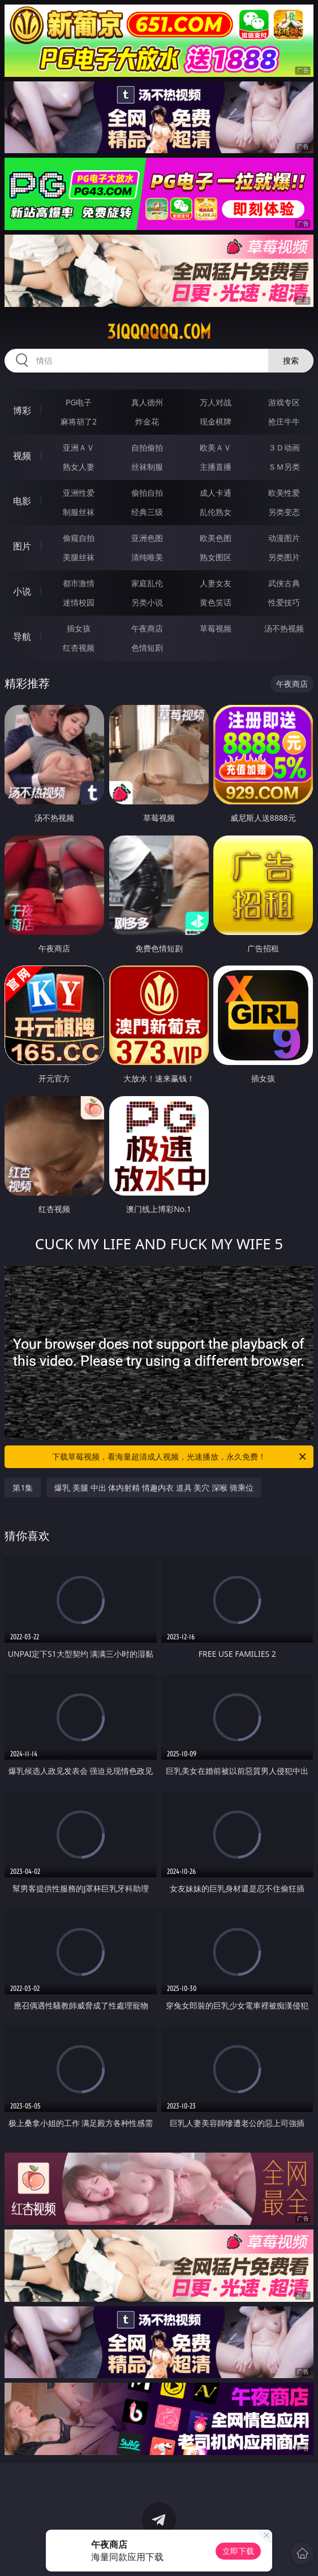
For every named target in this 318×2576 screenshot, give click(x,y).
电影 (22, 501)
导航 (22, 636)
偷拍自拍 (147, 492)
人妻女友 (215, 583)
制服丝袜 (78, 511)
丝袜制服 (147, 466)
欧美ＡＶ (215, 447)
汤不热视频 (284, 628)
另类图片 (284, 557)
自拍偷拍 (147, 447)
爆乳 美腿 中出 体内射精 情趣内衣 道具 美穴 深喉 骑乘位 (153, 1487)
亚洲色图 (147, 537)
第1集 (22, 1487)
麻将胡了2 (79, 421)
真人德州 (147, 402)
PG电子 (79, 402)
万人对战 (215, 402)
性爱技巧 (284, 602)
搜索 (291, 360)
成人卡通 (215, 492)
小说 (22, 591)
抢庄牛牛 (284, 421)
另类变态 (284, 511)
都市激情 (78, 583)
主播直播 (215, 466)
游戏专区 (284, 402)
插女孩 (79, 628)
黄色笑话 (215, 602)
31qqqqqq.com (159, 332)
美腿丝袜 (78, 557)
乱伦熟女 (215, 511)
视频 (22, 455)
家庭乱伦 (147, 583)
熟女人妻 (78, 466)
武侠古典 (284, 583)
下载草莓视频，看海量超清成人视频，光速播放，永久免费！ (180, 1457)
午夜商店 (147, 628)
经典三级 (147, 511)
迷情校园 (78, 602)
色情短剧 (147, 647)
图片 (22, 546)
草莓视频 (215, 628)
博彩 (22, 410)
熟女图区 (215, 557)
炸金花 (147, 421)
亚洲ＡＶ (78, 447)
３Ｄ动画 (284, 447)
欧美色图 (215, 537)
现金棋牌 (215, 421)
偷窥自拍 (78, 537)
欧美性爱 (284, 492)
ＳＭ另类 (284, 466)
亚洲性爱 (78, 492)
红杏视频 (78, 647)
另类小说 (147, 602)
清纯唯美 (147, 557)
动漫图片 (284, 537)
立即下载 (238, 2550)
